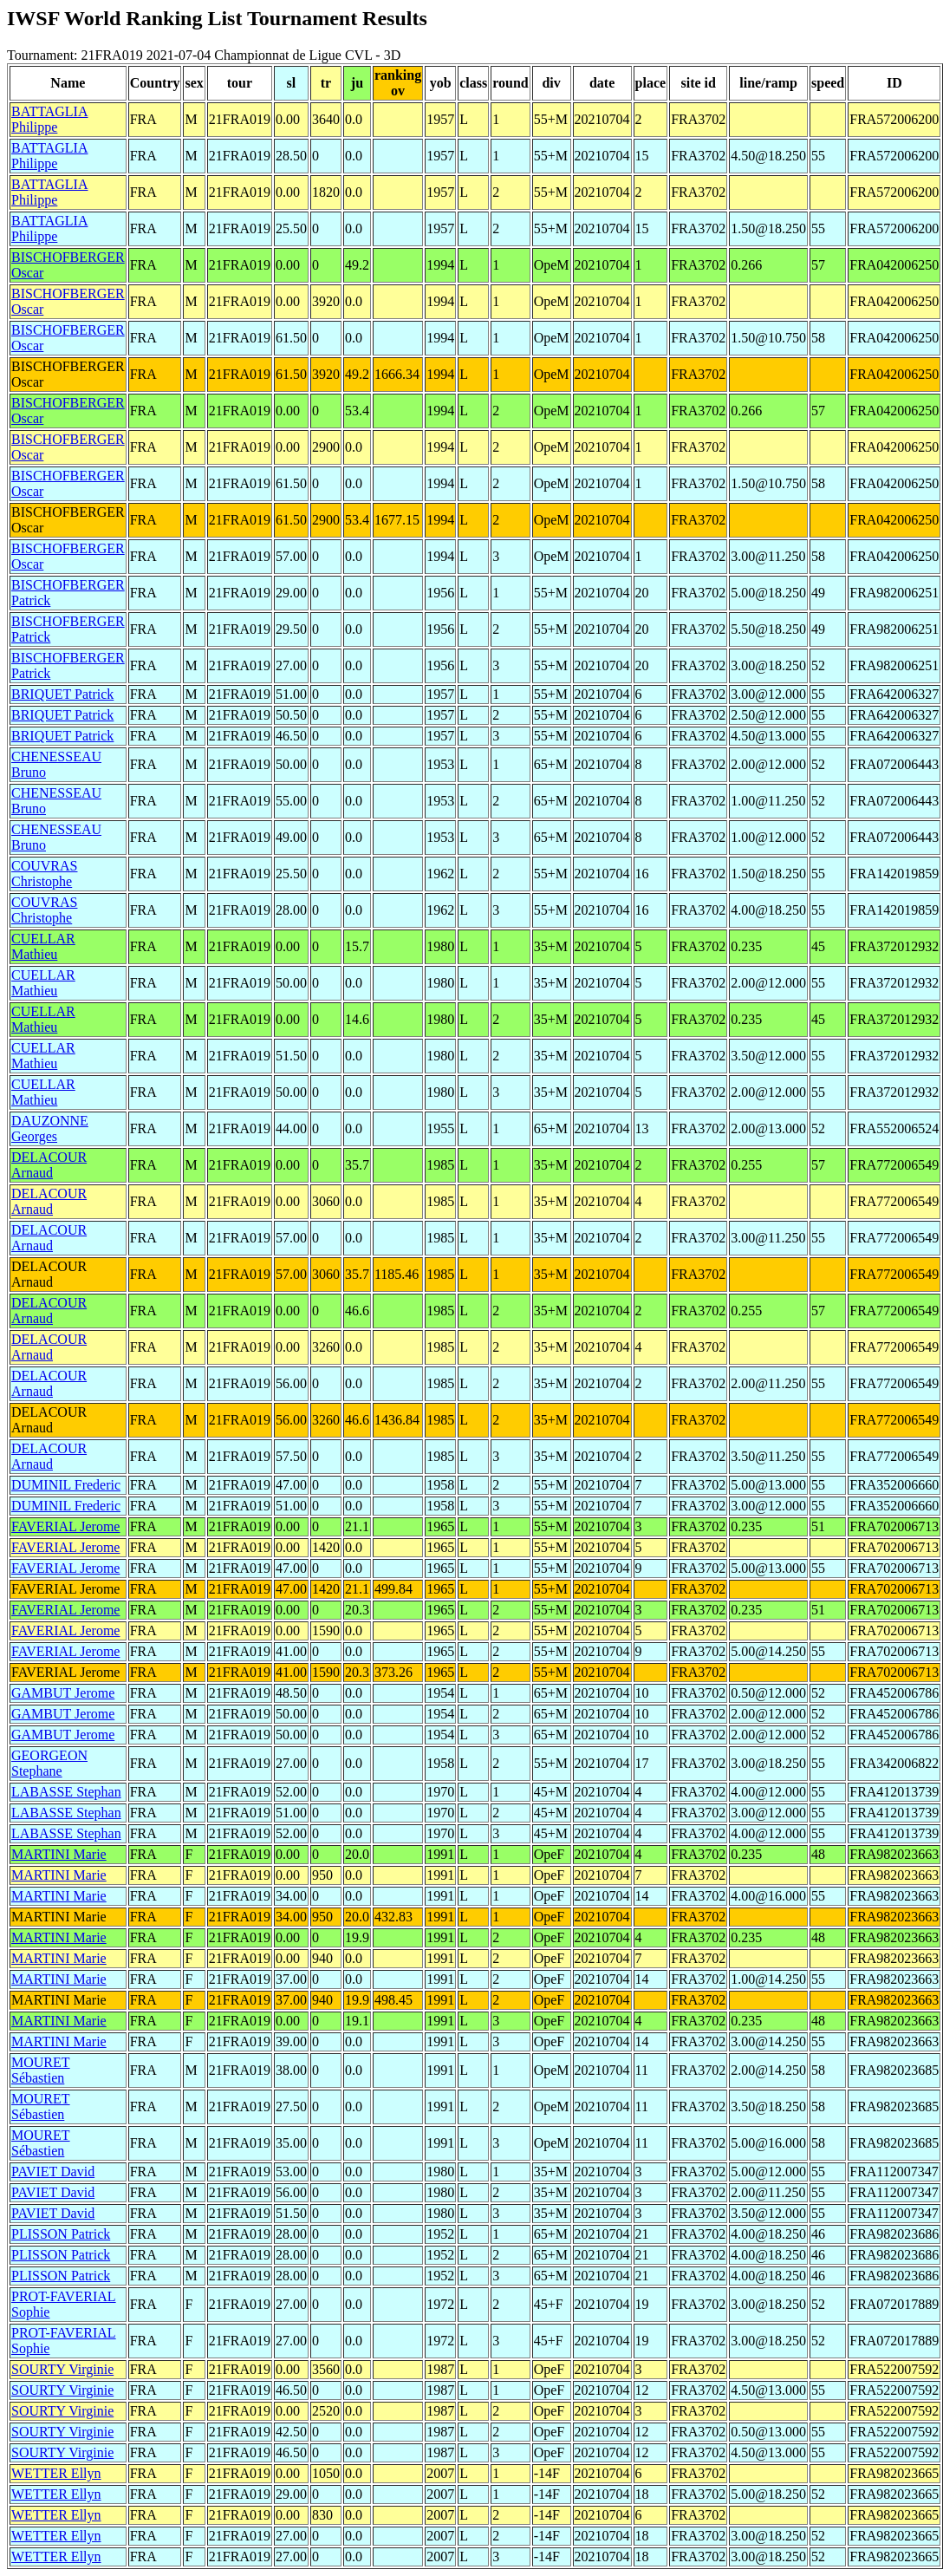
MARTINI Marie (59, 1854)
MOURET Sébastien (40, 2070)
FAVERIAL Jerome (65, 1526)
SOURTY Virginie (62, 2369)
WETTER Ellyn (56, 2473)
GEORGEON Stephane (49, 1763)
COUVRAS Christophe (44, 873)
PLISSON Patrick (60, 2234)
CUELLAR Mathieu (43, 946)
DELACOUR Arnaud (49, 1165)
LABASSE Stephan (66, 1791)
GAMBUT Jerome (62, 1693)
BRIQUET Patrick (62, 694)
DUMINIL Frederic (65, 1484)
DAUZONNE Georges (49, 1128)
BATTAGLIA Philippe (49, 119)
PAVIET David (52, 2171)
